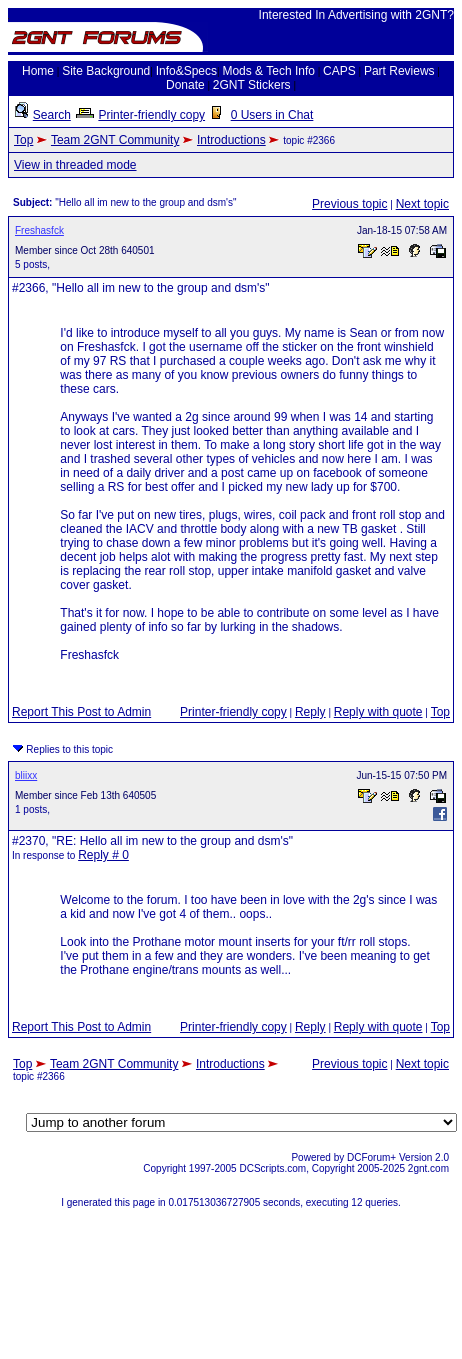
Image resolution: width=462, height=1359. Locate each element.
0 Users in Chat (272, 115)
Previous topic (349, 204)
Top (23, 140)
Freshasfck (39, 230)
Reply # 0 (103, 855)
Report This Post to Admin (81, 712)
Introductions (231, 140)
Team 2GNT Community (115, 140)
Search (52, 115)
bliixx (26, 775)
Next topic (422, 204)
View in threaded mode (75, 165)
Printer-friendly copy (151, 115)
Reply (310, 712)
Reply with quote (378, 712)
